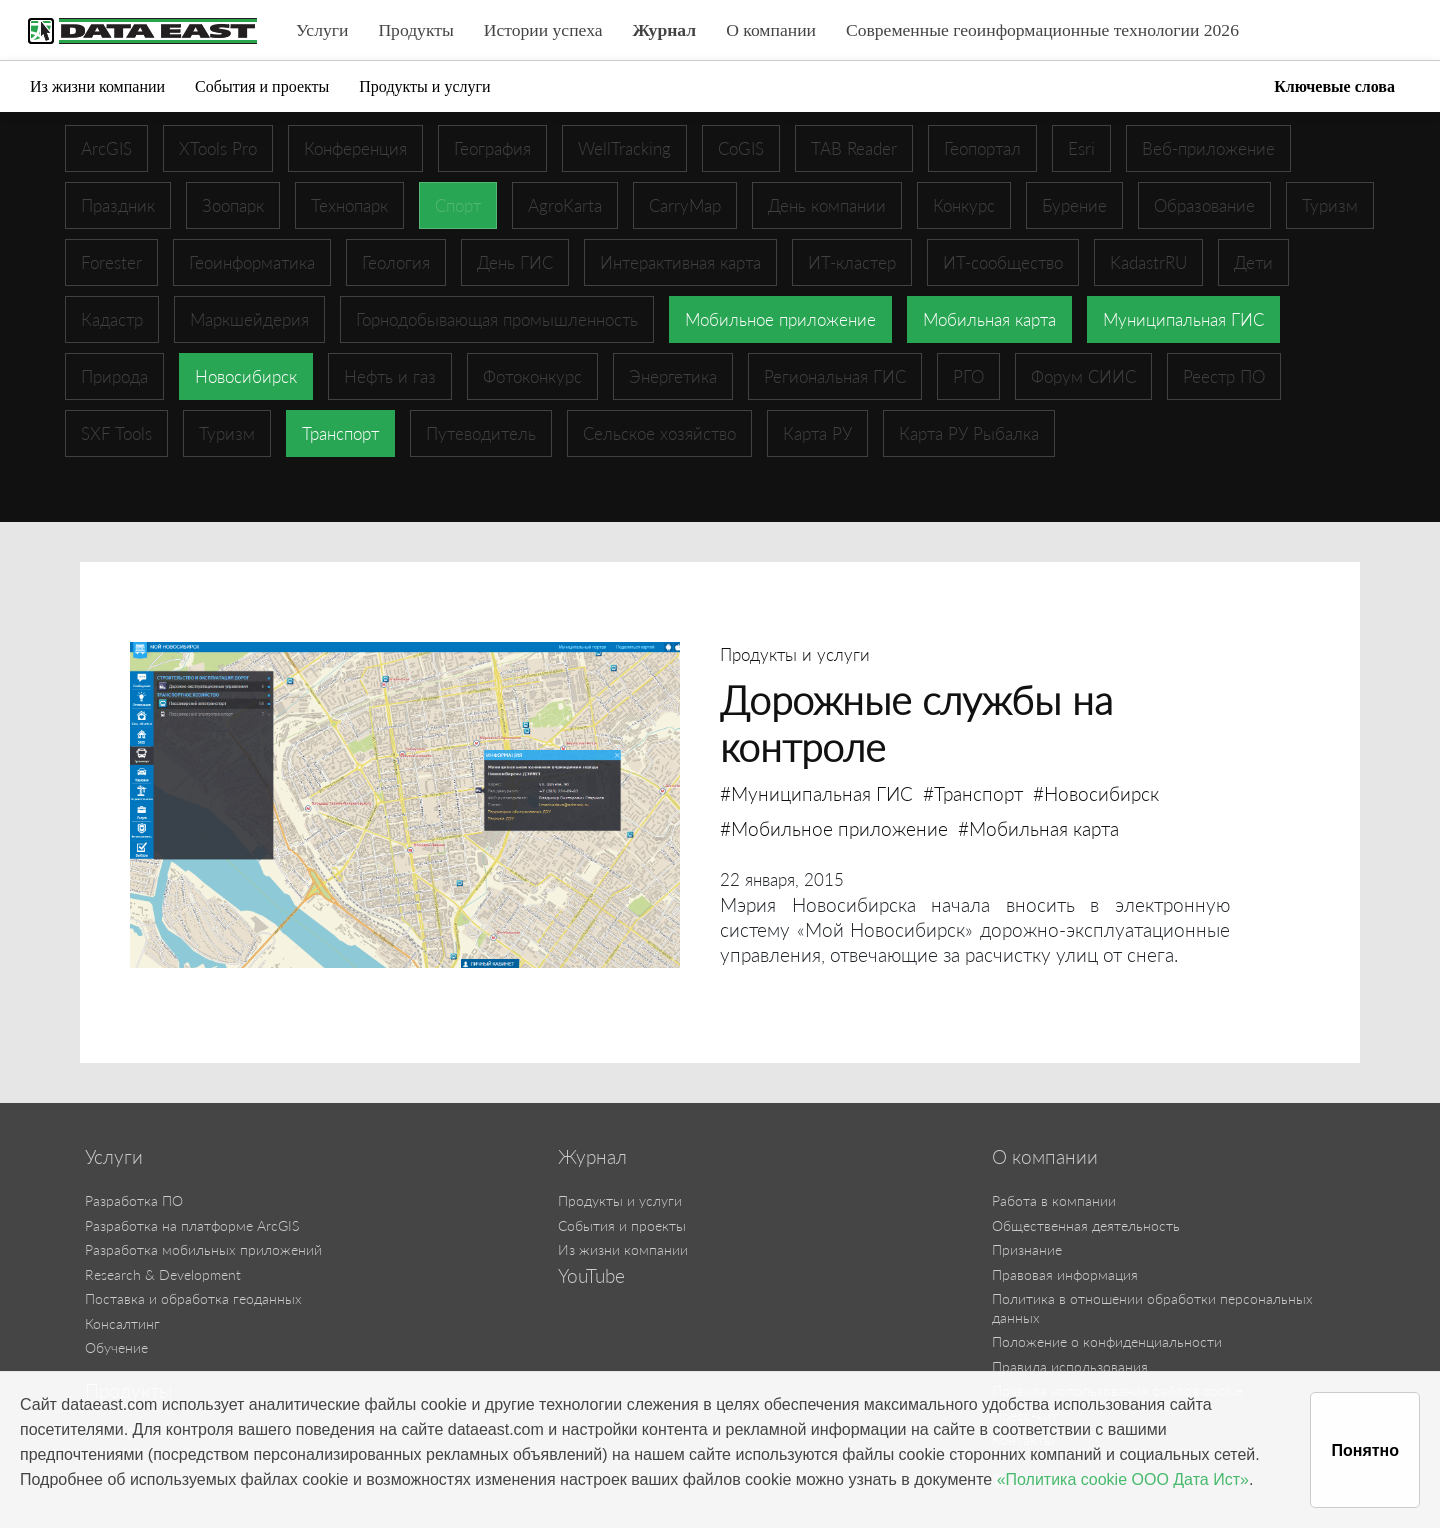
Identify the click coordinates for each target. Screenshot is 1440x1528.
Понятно (1365, 1450)
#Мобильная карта (1038, 828)
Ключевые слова (1334, 86)
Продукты (415, 30)
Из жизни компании (97, 86)
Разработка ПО (134, 1200)
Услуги (322, 30)
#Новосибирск (1096, 793)
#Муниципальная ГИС (816, 793)
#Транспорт (973, 793)
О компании (771, 30)
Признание (1027, 1249)
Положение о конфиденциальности (1107, 1341)
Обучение (116, 1347)
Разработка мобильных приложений (203, 1249)
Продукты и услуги (424, 86)
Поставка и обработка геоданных (193, 1298)
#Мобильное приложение (834, 828)
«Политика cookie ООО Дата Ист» (1123, 1479)
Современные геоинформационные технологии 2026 (1042, 30)
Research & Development (163, 1274)
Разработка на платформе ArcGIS (192, 1225)
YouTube (591, 1276)
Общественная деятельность (1086, 1225)
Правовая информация (1065, 1274)
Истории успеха (543, 30)
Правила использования (1070, 1366)
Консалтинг (122, 1323)
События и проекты (262, 86)
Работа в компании (1054, 1200)
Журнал (665, 30)
